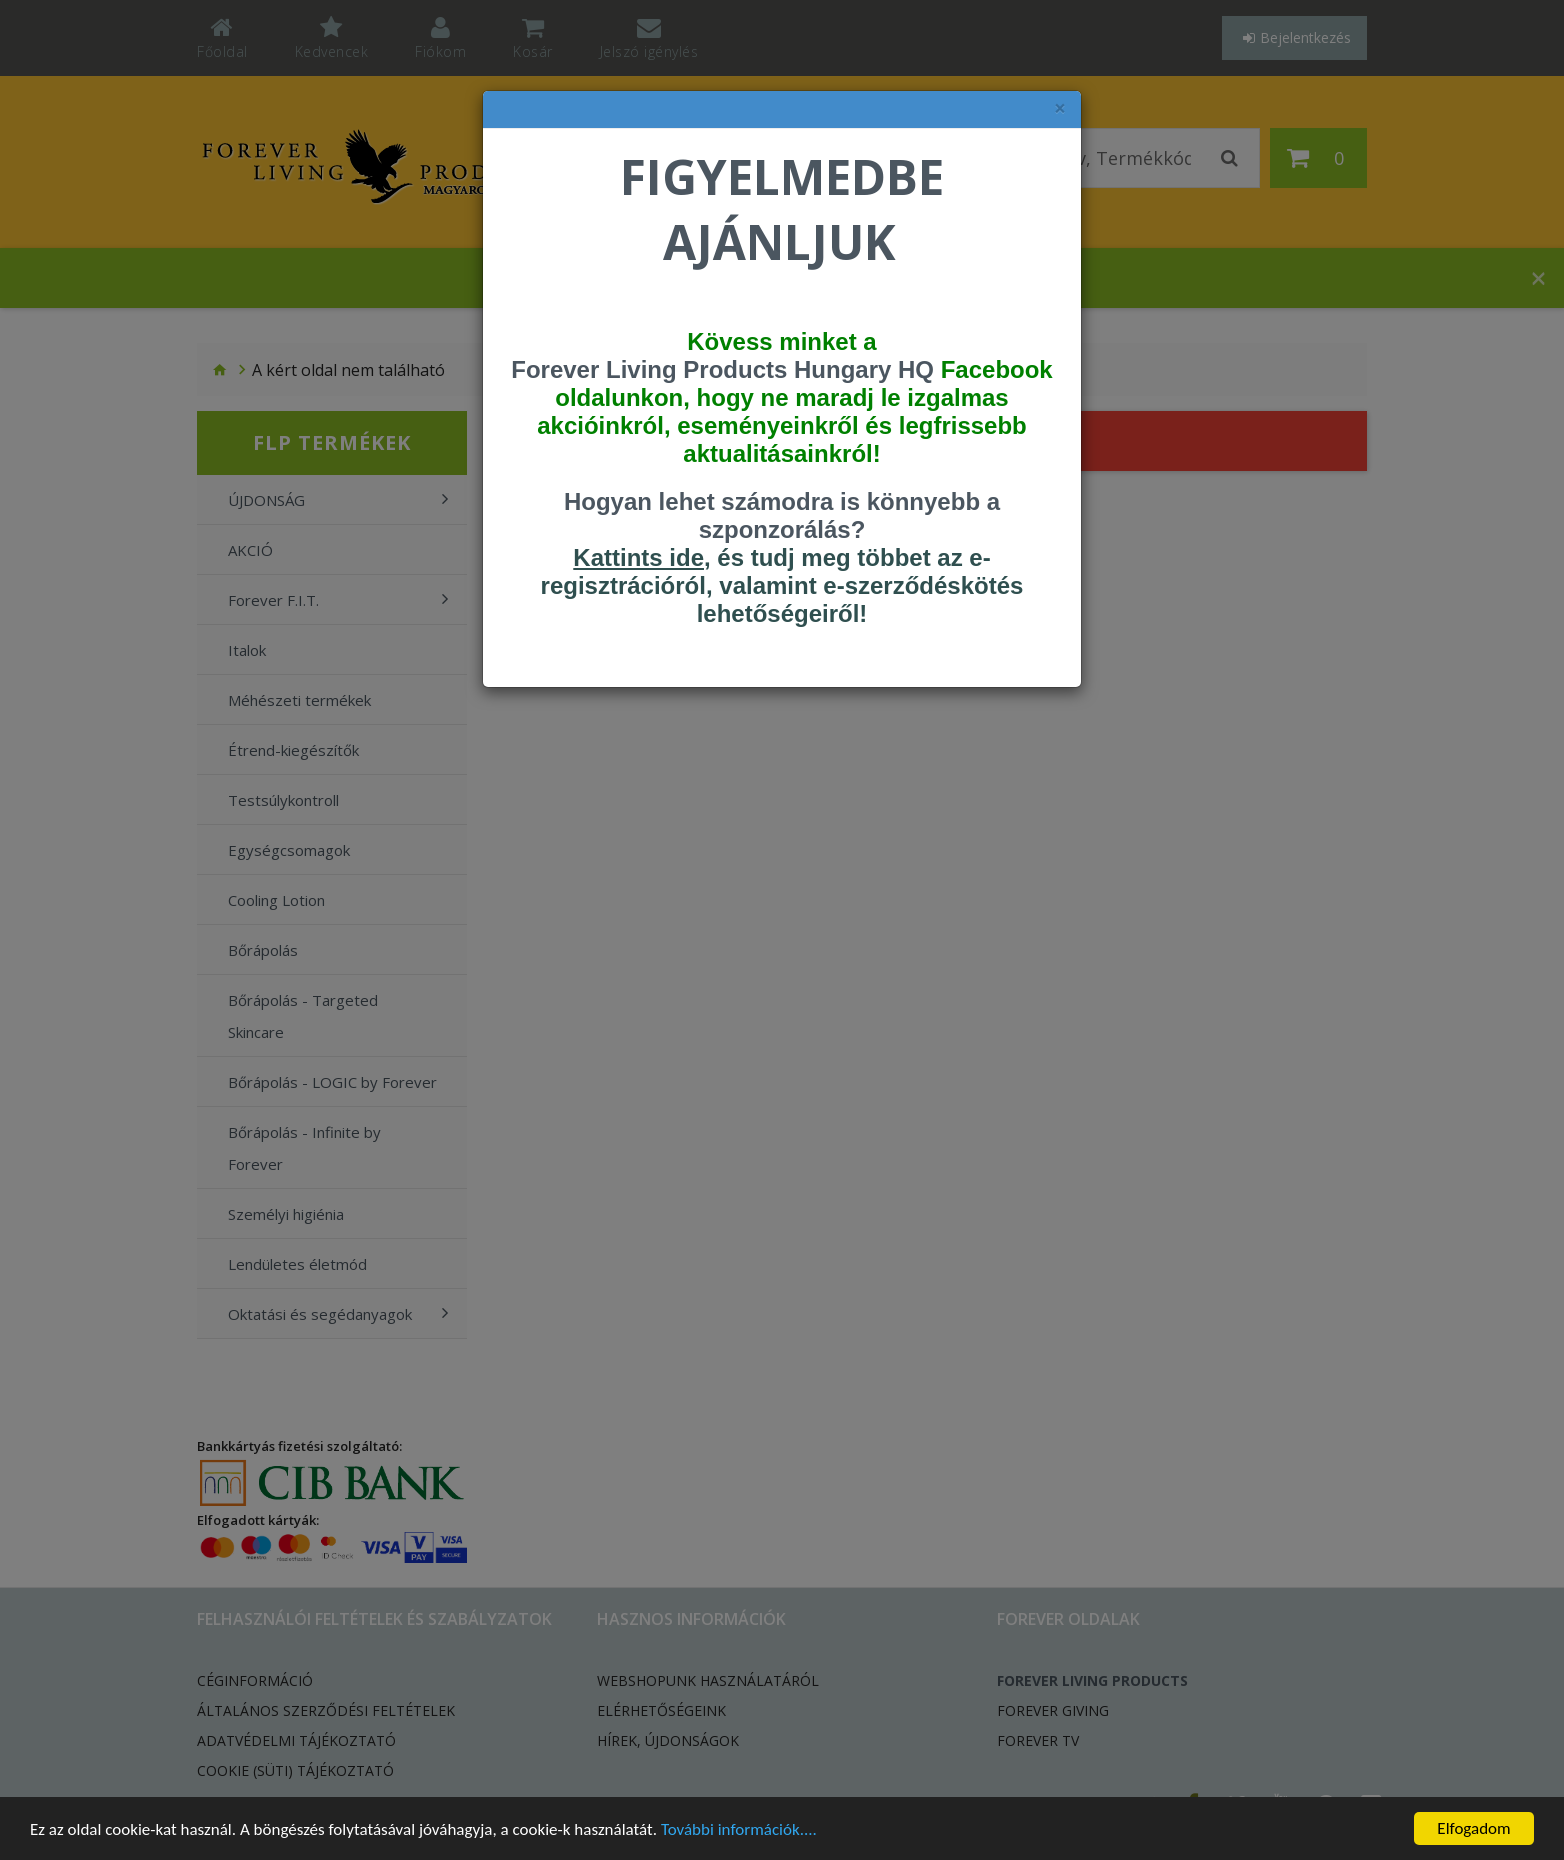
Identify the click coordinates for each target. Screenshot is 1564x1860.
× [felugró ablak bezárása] (1060, 108)
